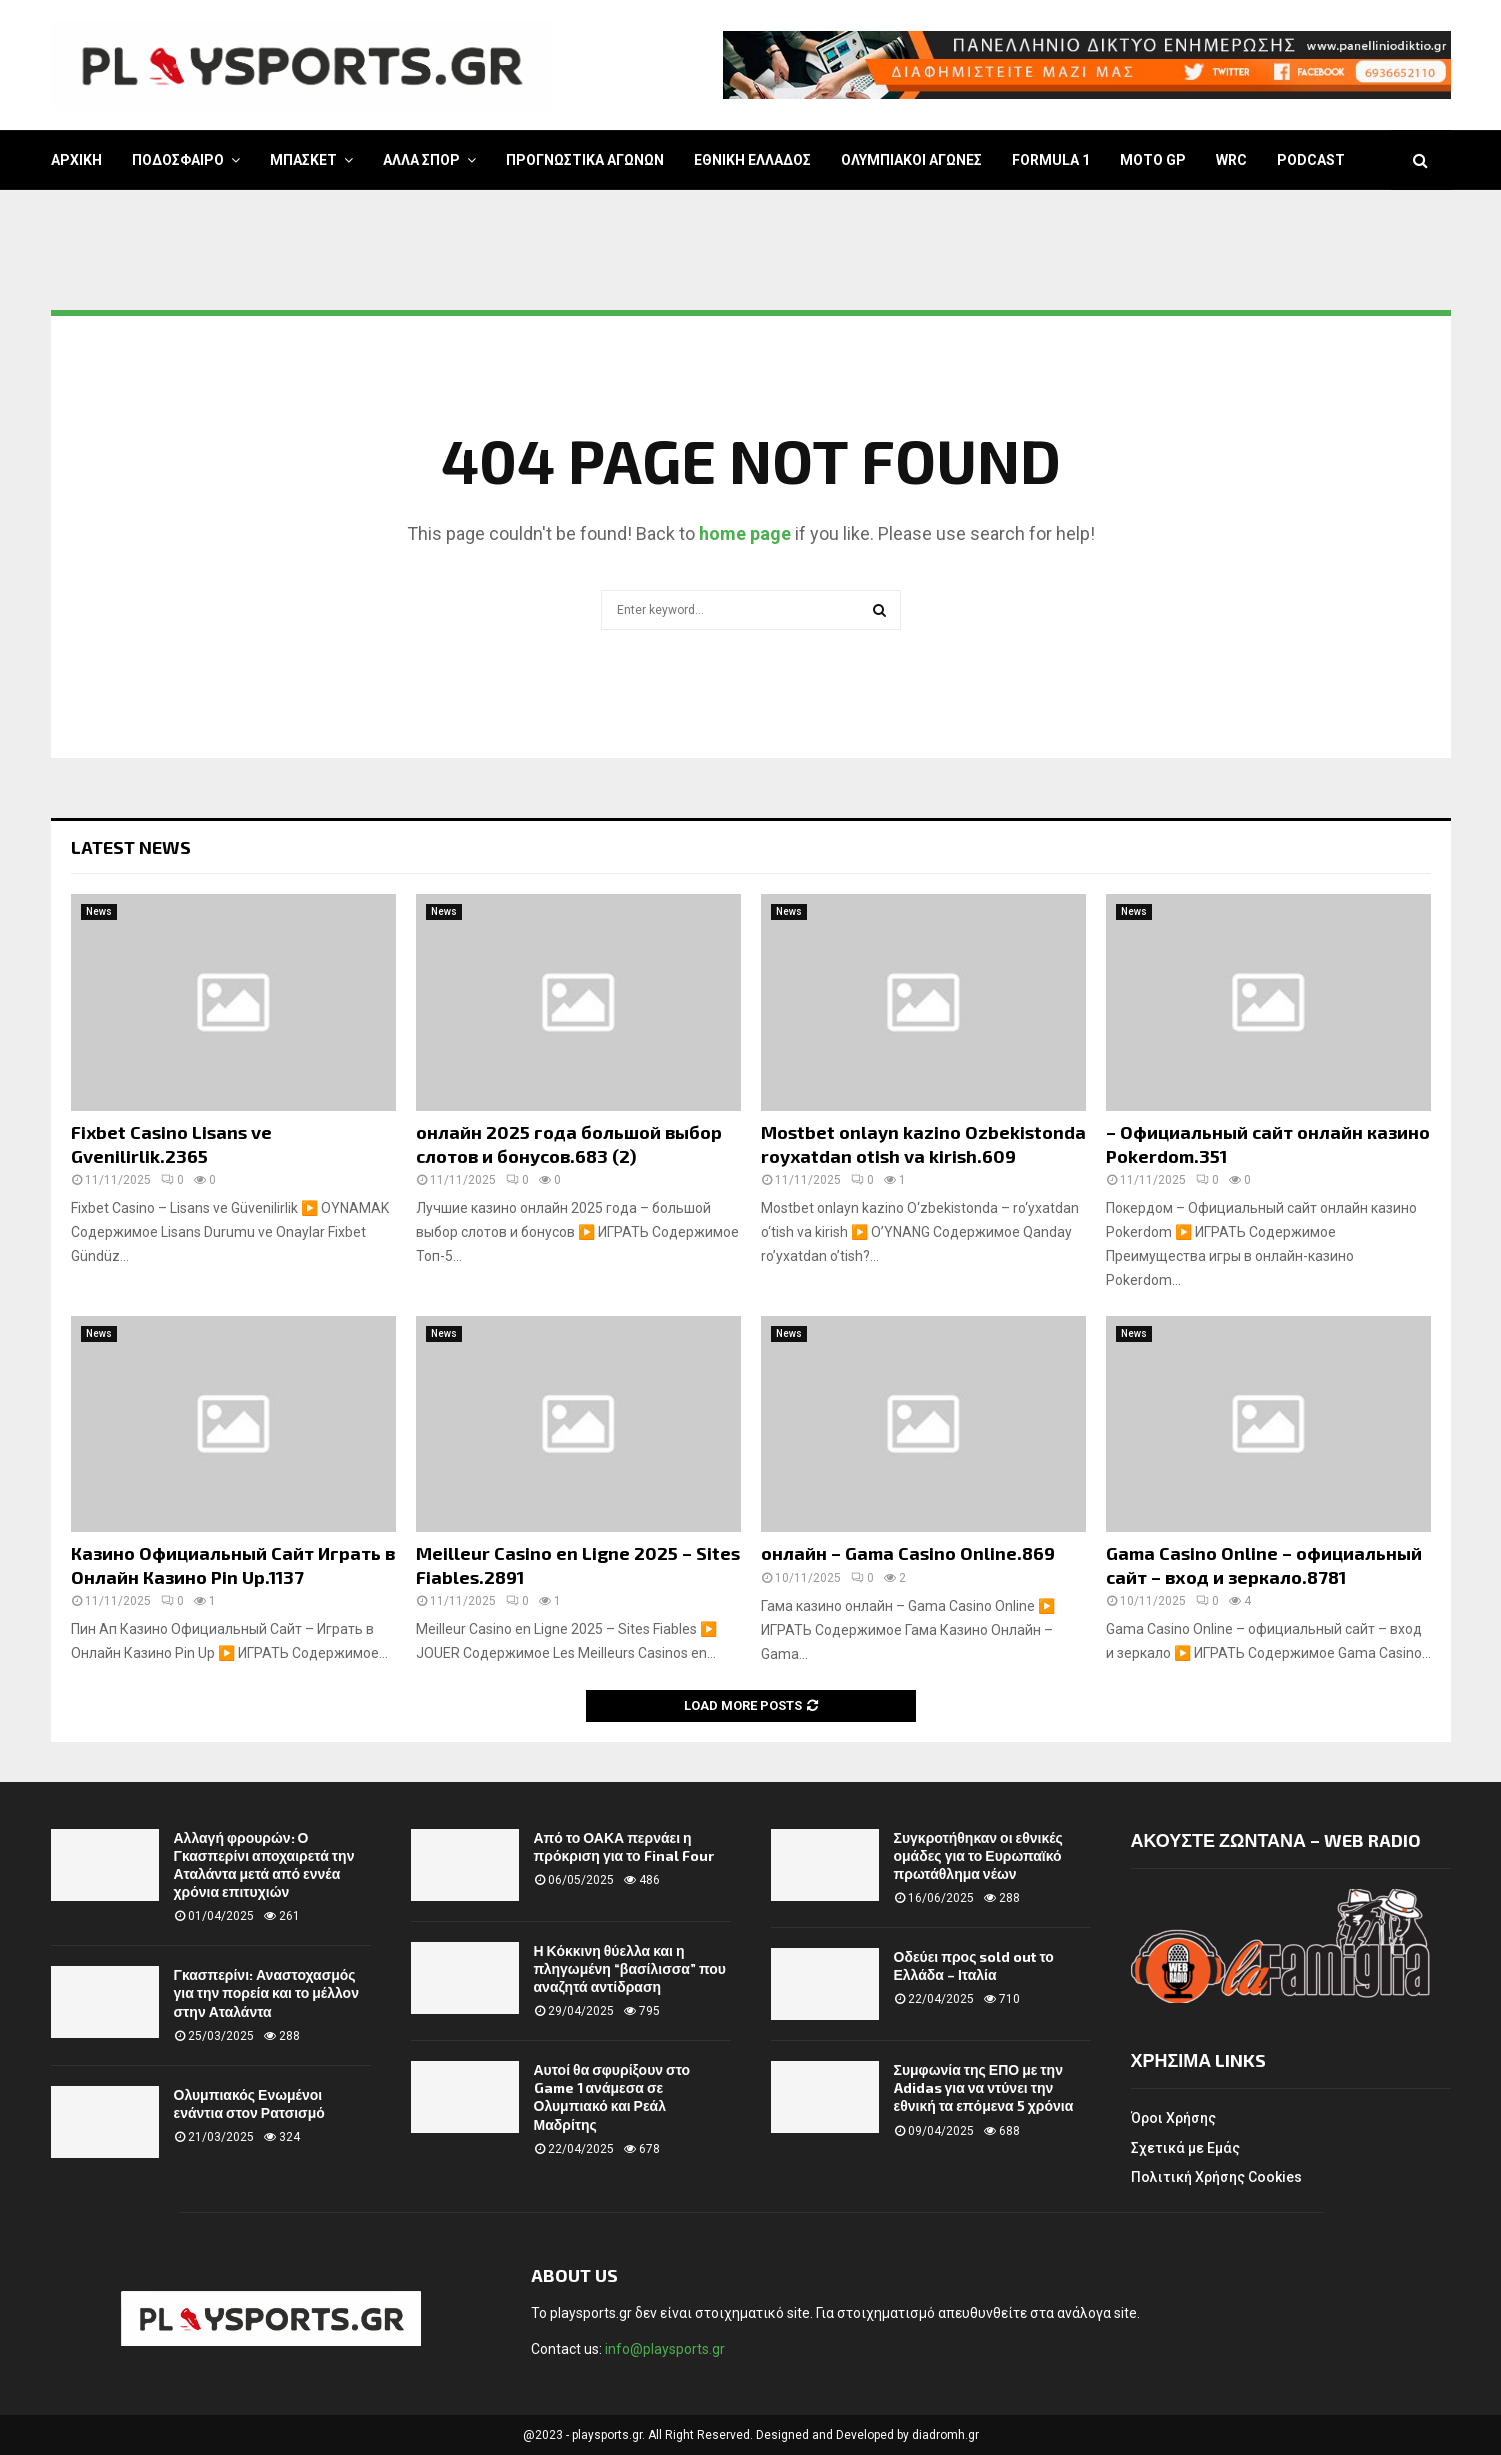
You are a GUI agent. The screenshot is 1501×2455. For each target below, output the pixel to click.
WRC (1231, 160)
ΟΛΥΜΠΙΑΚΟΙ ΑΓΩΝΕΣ (911, 160)
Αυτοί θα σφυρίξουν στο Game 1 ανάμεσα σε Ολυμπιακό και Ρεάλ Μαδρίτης (612, 2097)
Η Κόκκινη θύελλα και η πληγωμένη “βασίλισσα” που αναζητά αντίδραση (630, 1968)
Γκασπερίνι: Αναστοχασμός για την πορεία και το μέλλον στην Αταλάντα (266, 1992)
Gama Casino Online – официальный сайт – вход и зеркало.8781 (1264, 1564)
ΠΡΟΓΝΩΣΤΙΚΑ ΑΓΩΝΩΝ (585, 160)
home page (745, 533)
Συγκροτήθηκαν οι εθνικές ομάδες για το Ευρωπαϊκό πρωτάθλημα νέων (978, 1855)
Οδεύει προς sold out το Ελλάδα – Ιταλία (974, 1965)
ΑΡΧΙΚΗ (76, 160)
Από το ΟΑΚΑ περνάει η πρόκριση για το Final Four (624, 1846)
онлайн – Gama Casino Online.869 (908, 1553)
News (99, 911)
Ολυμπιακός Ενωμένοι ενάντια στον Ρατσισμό (249, 2103)
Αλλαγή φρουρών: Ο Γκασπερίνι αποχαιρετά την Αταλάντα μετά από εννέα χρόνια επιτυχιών (264, 1865)
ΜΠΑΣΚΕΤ (303, 160)
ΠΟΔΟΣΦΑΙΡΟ (178, 160)
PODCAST (1311, 160)
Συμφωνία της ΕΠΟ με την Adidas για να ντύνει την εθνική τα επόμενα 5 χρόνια (984, 2087)
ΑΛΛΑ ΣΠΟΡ (421, 160)
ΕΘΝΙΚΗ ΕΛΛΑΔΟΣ (752, 160)
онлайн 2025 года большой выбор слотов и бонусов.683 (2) (569, 1143)
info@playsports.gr (665, 2349)
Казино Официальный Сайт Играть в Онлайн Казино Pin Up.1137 (233, 1564)
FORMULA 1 (1051, 160)
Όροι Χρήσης (1173, 2118)
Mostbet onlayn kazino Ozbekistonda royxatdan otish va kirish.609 (923, 1143)
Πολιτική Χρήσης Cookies (1216, 2177)
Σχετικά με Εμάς (1185, 2148)
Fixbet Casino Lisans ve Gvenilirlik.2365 (171, 1143)
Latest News (131, 847)
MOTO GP (1153, 160)
